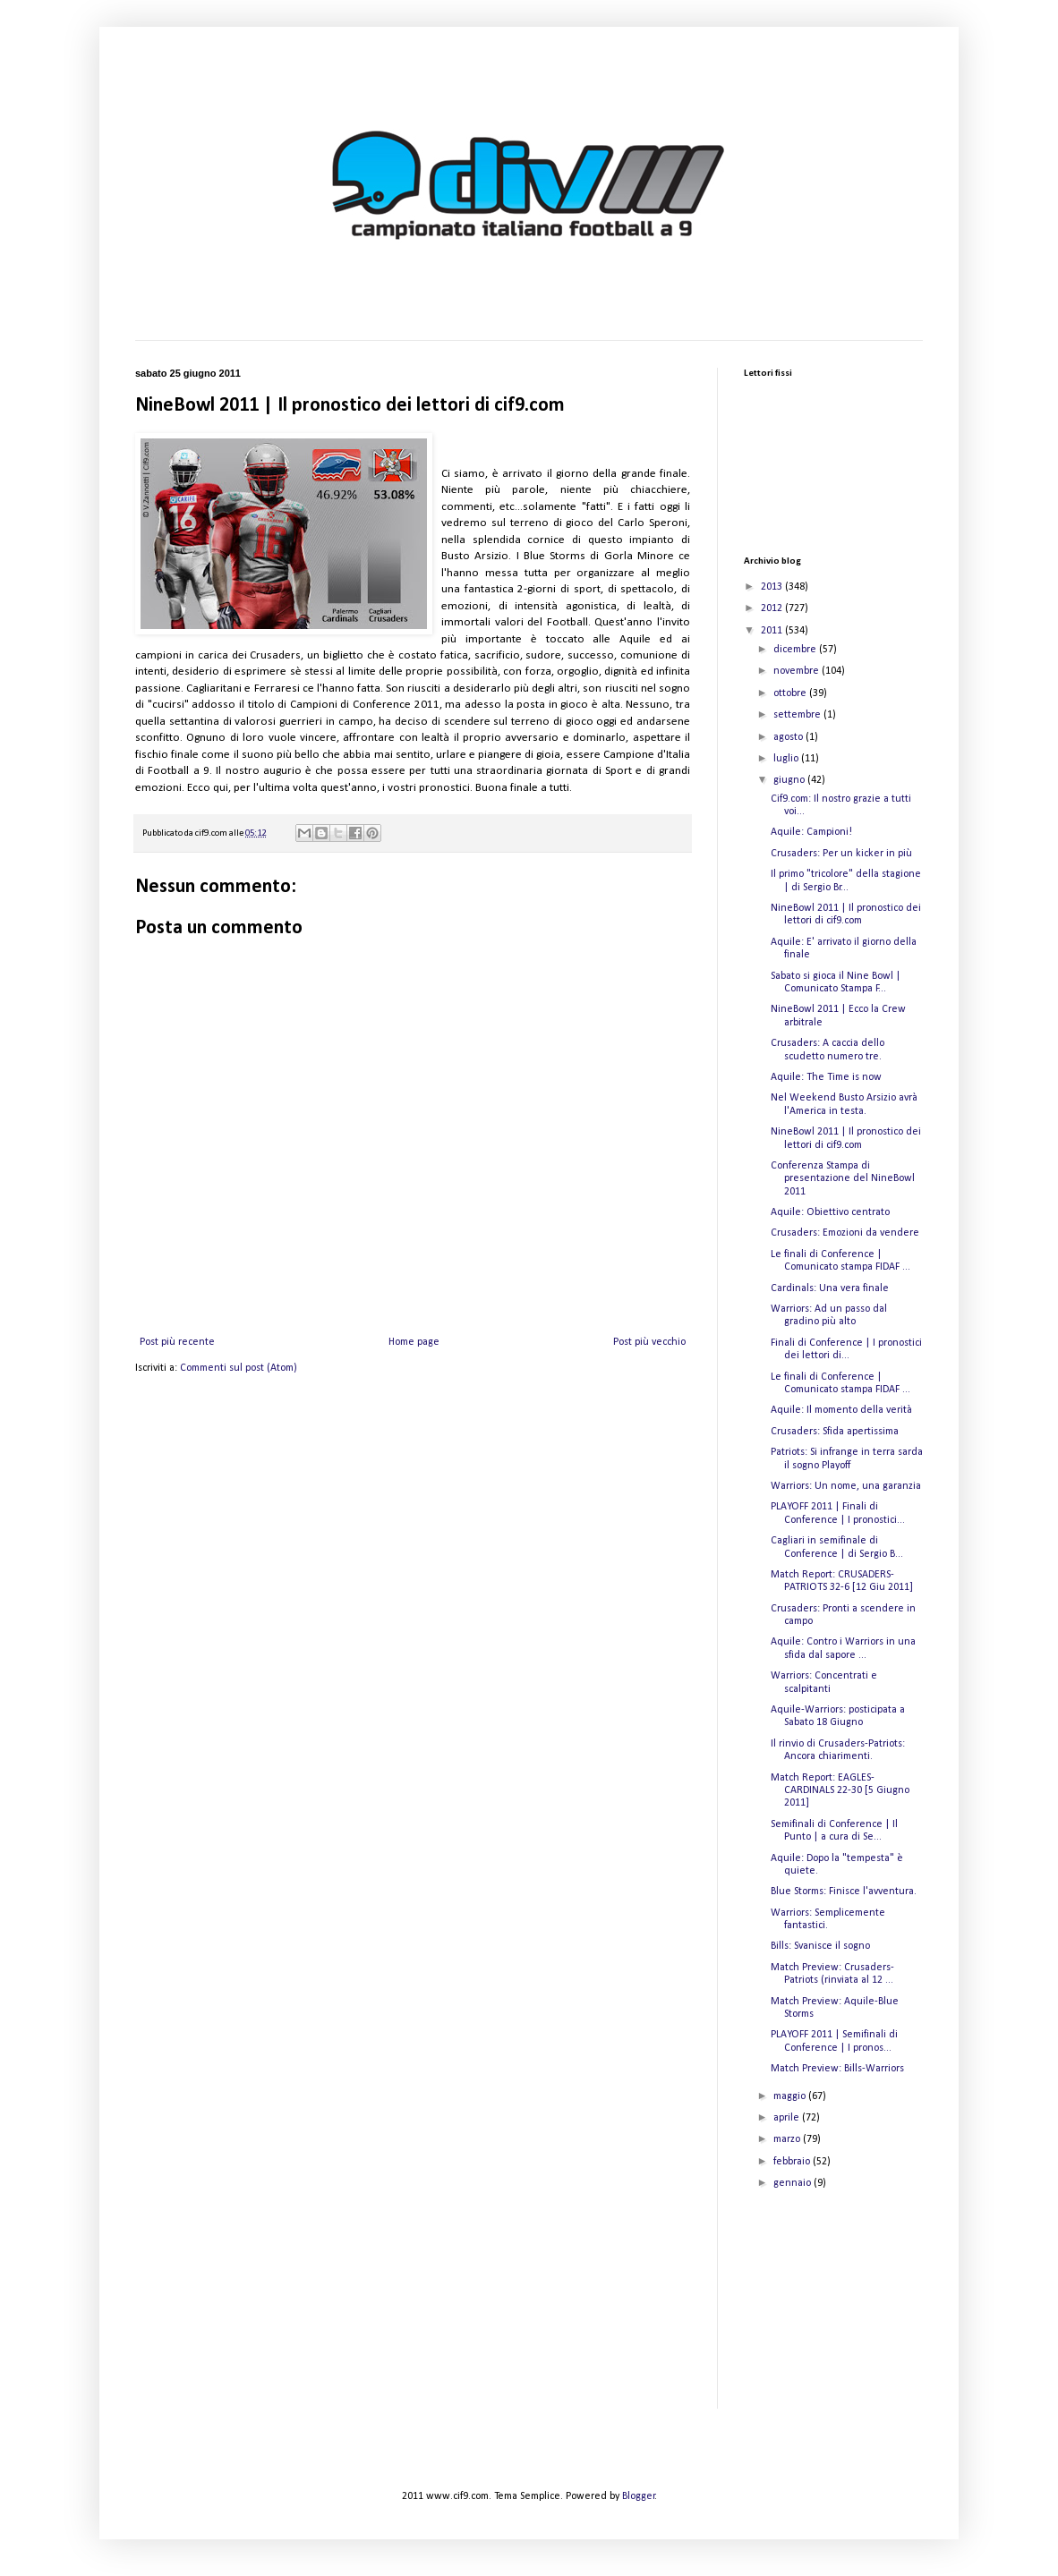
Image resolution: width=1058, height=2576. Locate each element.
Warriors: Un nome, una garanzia (846, 1486)
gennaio (793, 2183)
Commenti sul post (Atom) (238, 1368)
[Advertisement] (833, 2314)
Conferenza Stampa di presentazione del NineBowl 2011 (843, 1178)
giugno (790, 780)
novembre (797, 671)
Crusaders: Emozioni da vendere (845, 1233)
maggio (790, 2096)
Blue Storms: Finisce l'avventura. (844, 1891)
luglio (787, 758)
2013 (773, 587)
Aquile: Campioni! (811, 832)
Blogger (638, 2496)
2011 (773, 630)
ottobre (791, 693)
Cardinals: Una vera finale (830, 1288)
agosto (789, 737)
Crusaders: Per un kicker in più (841, 853)
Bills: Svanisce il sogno (820, 1946)
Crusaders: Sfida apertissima (835, 1431)
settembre (798, 715)
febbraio (793, 2161)
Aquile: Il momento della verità (841, 1410)
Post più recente (177, 1342)
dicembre (796, 649)
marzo (788, 2139)
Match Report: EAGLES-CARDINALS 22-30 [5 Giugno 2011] (840, 1791)
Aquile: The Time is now (826, 1077)
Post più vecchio (649, 1342)
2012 (773, 608)
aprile (787, 2118)
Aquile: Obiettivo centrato (830, 1212)
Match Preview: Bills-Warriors (837, 2068)
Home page (413, 1342)
